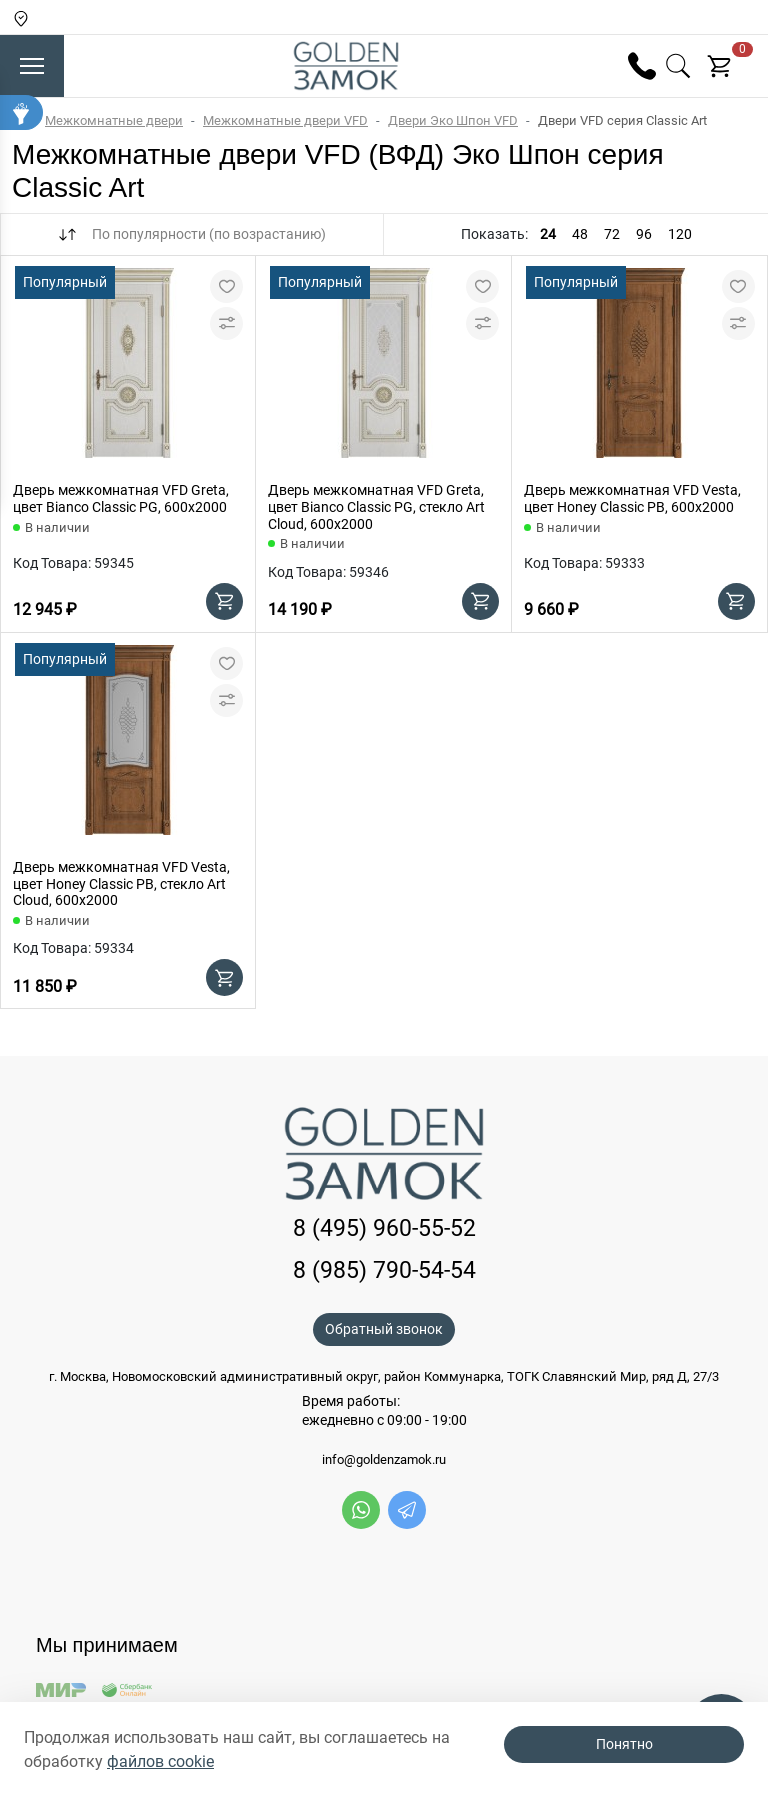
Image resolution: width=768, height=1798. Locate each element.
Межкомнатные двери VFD (285, 120)
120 (680, 234)
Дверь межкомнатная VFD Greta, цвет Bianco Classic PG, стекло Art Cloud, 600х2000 (376, 507)
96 (644, 234)
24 (548, 234)
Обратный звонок (384, 1329)
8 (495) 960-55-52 (384, 1228)
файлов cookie (160, 1761)
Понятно (624, 1744)
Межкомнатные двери (114, 120)
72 (612, 234)
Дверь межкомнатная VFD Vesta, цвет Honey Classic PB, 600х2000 (632, 498)
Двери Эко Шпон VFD (453, 120)
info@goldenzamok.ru (384, 1460)
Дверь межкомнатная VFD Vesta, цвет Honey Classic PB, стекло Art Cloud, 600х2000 (121, 884)
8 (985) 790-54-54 (384, 1270)
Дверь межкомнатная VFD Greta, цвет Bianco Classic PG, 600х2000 (121, 498)
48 (580, 234)
